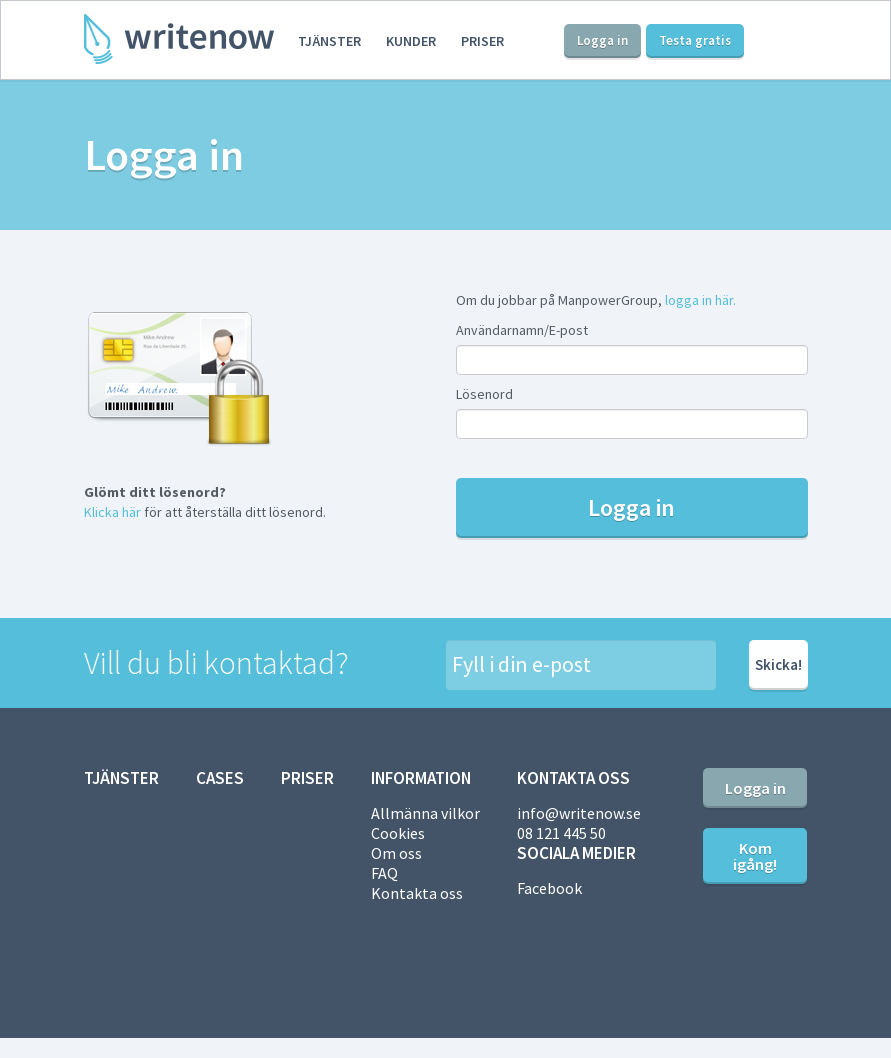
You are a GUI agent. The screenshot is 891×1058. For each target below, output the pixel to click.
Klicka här (112, 512)
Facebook (549, 888)
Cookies (398, 833)
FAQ (384, 873)
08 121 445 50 (561, 833)
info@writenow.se (579, 813)
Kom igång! (755, 856)
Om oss (396, 853)
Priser (482, 41)
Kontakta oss (417, 893)
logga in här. (700, 300)
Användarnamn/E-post (522, 330)
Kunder (411, 41)
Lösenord (484, 394)
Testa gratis (695, 40)
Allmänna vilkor (425, 813)
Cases (220, 778)
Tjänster (329, 41)
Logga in (602, 40)
